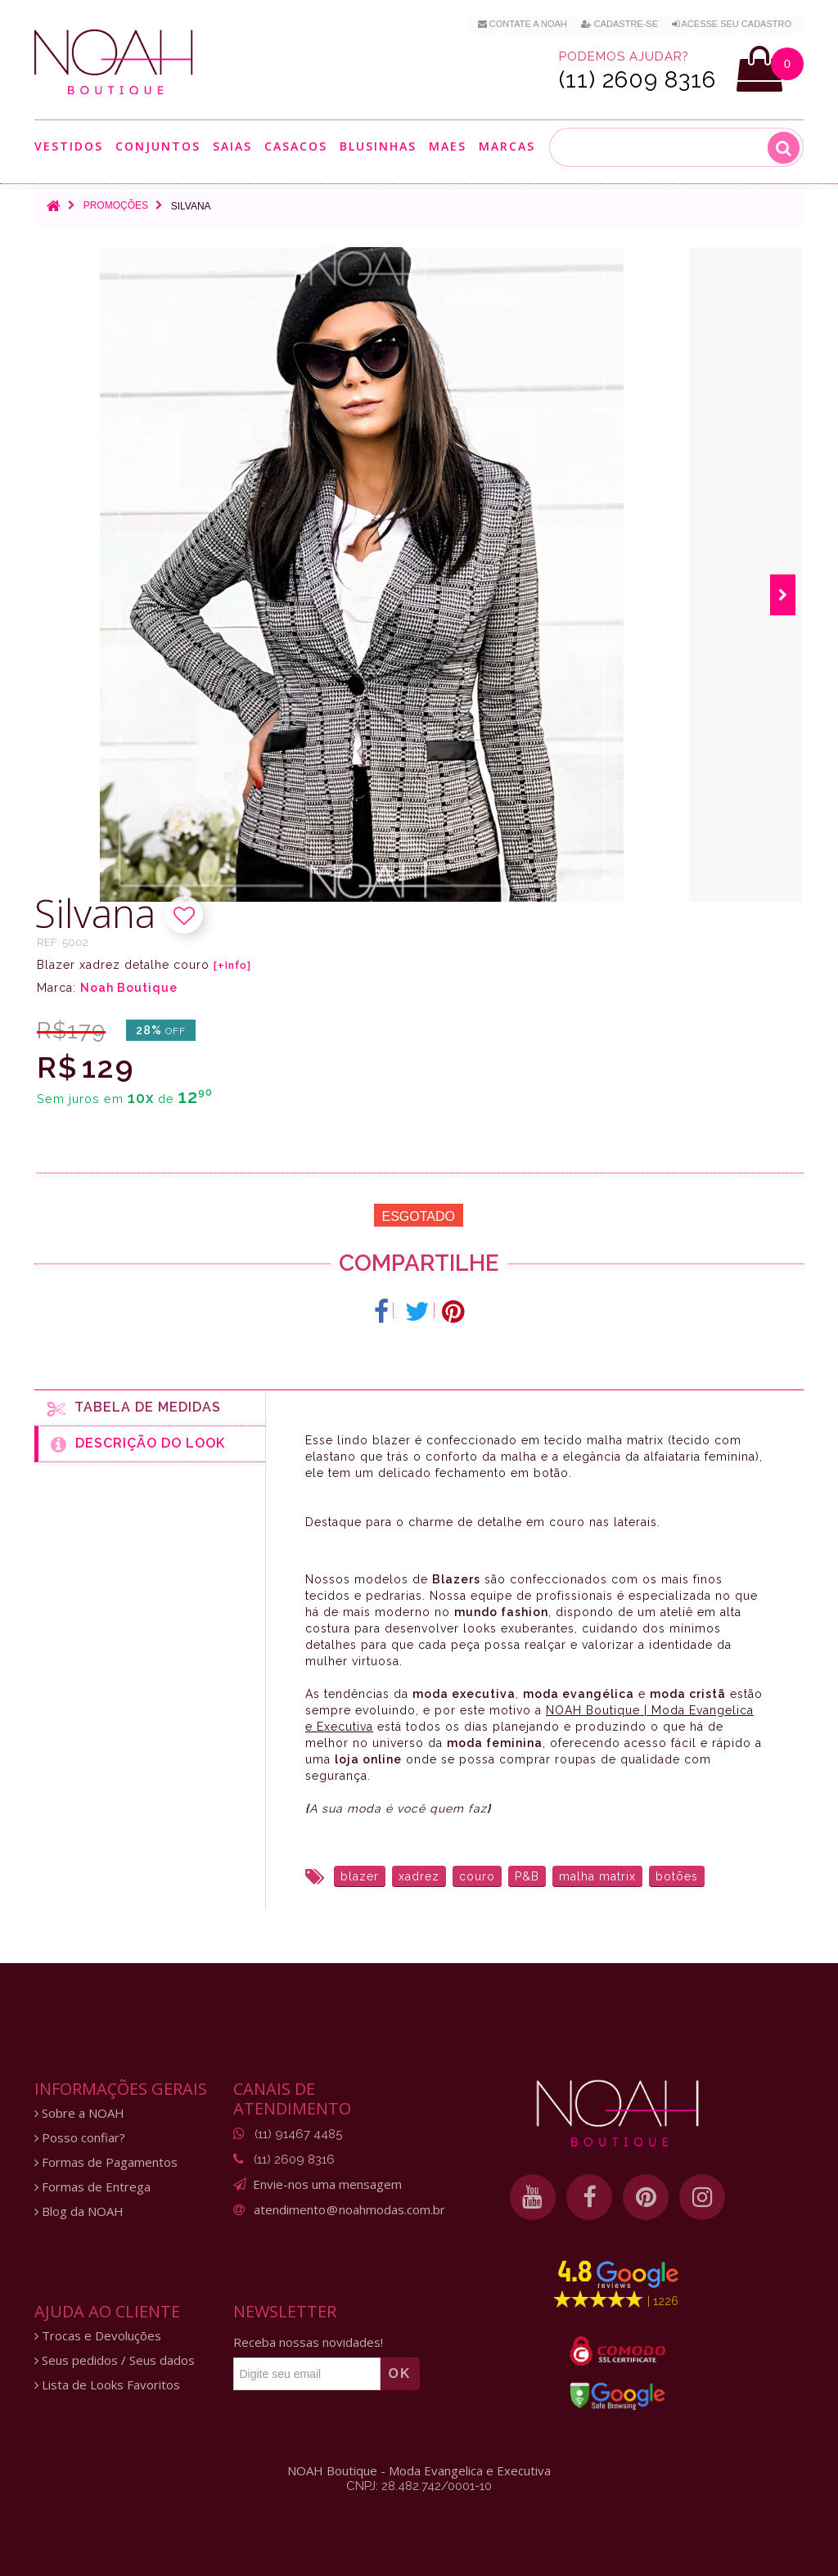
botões (677, 1876)
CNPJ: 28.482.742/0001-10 (419, 2486)
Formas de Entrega (92, 2187)
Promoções (115, 205)
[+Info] (232, 965)
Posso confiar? (79, 2138)
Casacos (295, 146)
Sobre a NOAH (79, 2113)
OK (400, 2373)
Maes (447, 146)
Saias (232, 146)
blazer (359, 1876)
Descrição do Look (138, 1444)
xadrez (419, 1876)
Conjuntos (157, 146)
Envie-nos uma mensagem (327, 2184)
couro (477, 1876)
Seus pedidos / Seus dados (114, 2360)
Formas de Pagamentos (106, 2162)
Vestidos (68, 146)
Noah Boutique (129, 987)
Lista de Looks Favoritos (107, 2385)
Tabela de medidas (134, 1408)
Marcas (507, 146)
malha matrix (597, 1876)
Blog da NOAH (79, 2211)
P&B (527, 1876)
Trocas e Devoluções (97, 2336)
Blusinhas (378, 146)
